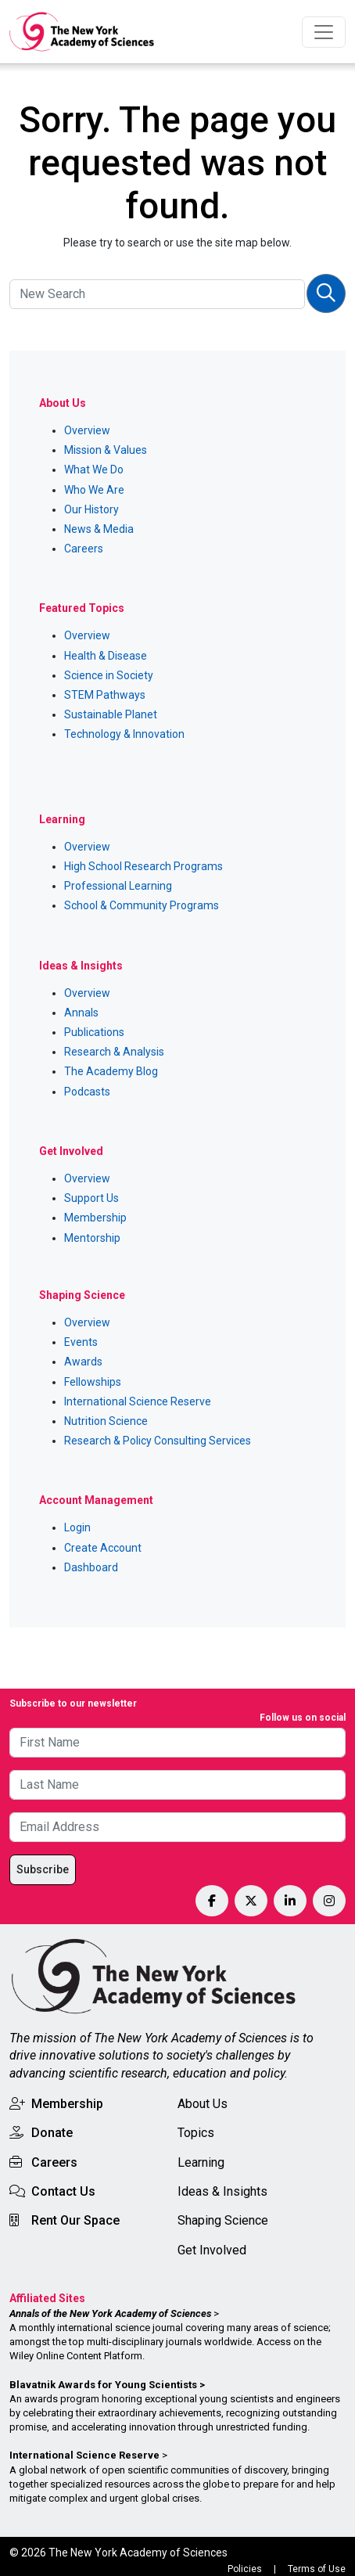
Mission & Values (105, 450)
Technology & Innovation (124, 734)
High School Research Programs (143, 866)
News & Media (99, 529)
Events (81, 1342)
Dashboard (91, 1567)
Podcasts (87, 1091)
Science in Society (108, 675)
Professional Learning (118, 886)
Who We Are (94, 490)
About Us (203, 2103)
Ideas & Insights (222, 2191)
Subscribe (42, 1869)
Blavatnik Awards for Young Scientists (103, 2385)
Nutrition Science (106, 1421)
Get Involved (212, 2250)
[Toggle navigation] (324, 32)
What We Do (94, 469)
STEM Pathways (104, 695)
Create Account (103, 1548)
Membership (95, 1217)
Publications (94, 1032)
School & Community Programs (141, 905)
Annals (81, 1012)
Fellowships (92, 1382)
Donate (52, 2132)
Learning (201, 2162)
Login (77, 1527)
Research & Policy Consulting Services (157, 1440)
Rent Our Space (75, 2220)
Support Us (91, 1198)
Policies (245, 2568)
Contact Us (63, 2191)
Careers (83, 548)
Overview (87, 430)
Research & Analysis (114, 1051)
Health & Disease (105, 655)
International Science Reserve (137, 1401)
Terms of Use (317, 2568)
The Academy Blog (111, 1071)
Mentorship (92, 1238)
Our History (91, 509)
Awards (83, 1361)
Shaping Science (223, 2220)
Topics (196, 2132)
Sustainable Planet (110, 714)
